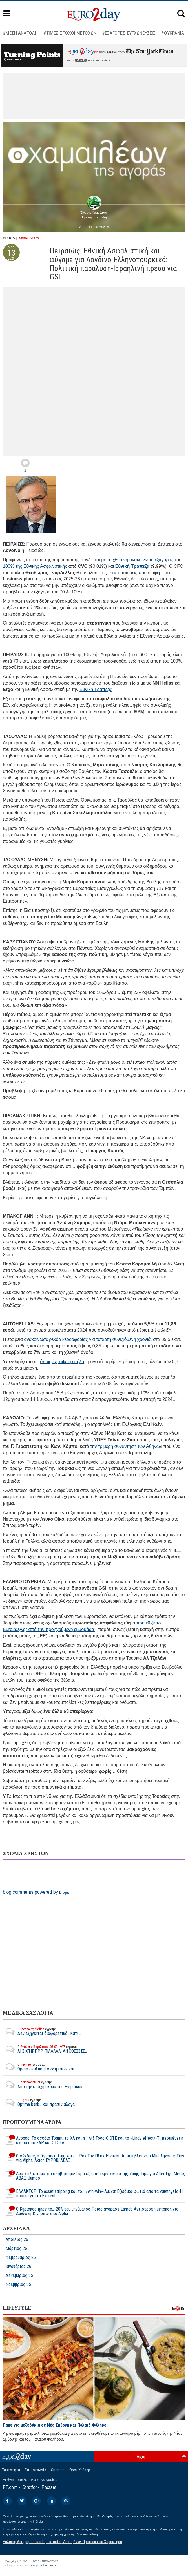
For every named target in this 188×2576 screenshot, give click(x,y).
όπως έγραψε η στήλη (62, 1361)
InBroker (39, 2521)
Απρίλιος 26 (17, 2239)
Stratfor (29, 2487)
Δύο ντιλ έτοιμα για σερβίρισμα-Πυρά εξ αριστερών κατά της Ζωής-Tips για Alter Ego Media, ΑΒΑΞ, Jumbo (94, 2175)
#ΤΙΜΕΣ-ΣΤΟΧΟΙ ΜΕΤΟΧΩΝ (69, 33)
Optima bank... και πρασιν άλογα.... (40, 2102)
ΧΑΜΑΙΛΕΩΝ (29, 238)
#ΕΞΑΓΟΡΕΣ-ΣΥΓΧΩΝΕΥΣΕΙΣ (129, 33)
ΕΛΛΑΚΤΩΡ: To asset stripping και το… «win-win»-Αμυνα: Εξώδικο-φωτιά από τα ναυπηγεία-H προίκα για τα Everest (93, 2193)
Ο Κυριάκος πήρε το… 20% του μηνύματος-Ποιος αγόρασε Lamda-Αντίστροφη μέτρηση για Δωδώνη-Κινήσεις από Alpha (90, 2211)
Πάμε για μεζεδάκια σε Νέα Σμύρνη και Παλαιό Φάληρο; (55, 2425)
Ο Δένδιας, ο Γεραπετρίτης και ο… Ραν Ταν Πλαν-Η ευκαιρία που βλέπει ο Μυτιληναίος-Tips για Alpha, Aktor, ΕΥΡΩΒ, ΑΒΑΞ (93, 2158)
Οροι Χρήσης (80, 2469)
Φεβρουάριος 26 (21, 2257)
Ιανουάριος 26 (18, 2266)
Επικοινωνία (35, 2469)
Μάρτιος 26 (16, 2248)
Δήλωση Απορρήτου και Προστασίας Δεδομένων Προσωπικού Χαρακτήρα (62, 2541)
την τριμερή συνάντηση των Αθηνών (126, 1446)
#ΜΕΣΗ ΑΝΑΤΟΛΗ (20, 33)
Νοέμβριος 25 (18, 2284)
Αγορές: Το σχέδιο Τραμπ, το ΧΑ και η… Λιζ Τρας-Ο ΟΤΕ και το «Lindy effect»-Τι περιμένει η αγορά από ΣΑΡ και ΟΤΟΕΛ (93, 2140)
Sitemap (58, 2469)
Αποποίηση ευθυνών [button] (94, 226)
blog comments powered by (36, 1892)
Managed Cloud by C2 (43, 2565)
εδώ (80, 60)
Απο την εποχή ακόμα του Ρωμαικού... (44, 2084)
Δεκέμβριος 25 (19, 2275)
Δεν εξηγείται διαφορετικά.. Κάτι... (42, 2031)
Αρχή (141, 2456)
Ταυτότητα (11, 2469)
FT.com (10, 2487)
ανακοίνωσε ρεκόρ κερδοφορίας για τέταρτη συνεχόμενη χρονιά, (88, 1339)
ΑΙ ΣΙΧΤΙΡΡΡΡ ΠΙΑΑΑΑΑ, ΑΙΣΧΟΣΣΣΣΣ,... (46, 2049)
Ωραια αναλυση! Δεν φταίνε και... (40, 2066)
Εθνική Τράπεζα (132, 566)
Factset (49, 2487)
